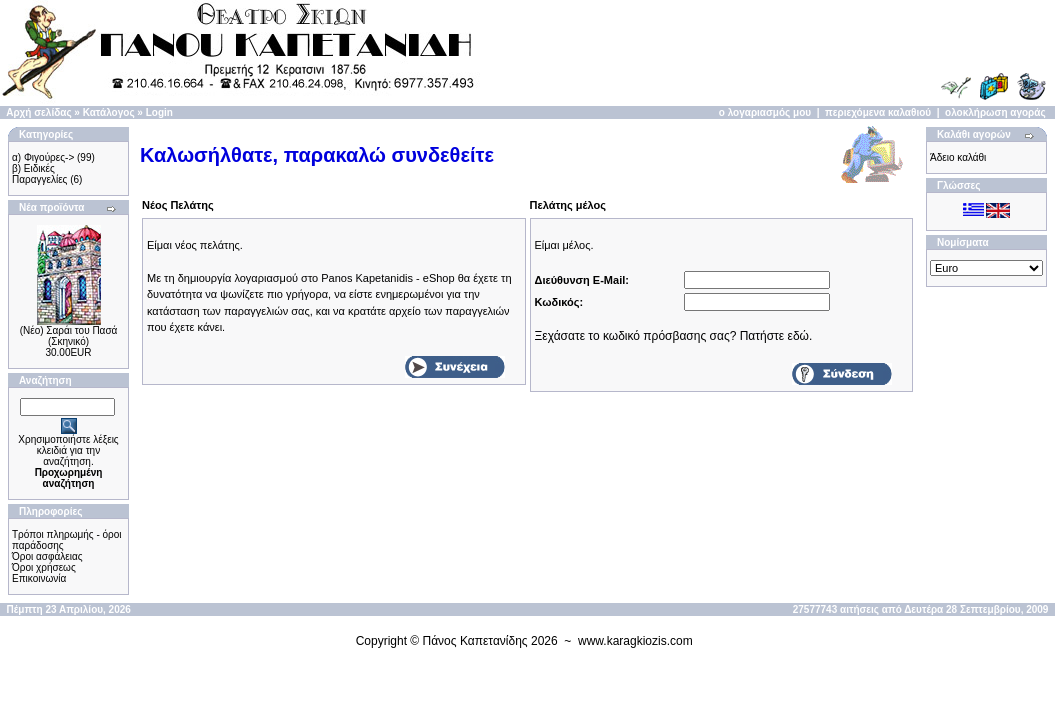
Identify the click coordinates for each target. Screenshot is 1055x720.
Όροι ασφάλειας (47, 556)
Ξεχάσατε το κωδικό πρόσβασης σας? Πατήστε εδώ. (674, 336)
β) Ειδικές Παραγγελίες (39, 174)
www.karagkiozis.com (635, 641)
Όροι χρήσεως (44, 567)
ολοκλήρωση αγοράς (995, 112)
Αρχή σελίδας (38, 112)
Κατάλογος (109, 112)
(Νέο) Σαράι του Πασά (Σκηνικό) (69, 336)
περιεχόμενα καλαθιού (878, 112)
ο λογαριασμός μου (765, 112)
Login (159, 112)
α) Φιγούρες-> (43, 157)
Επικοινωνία (39, 578)
